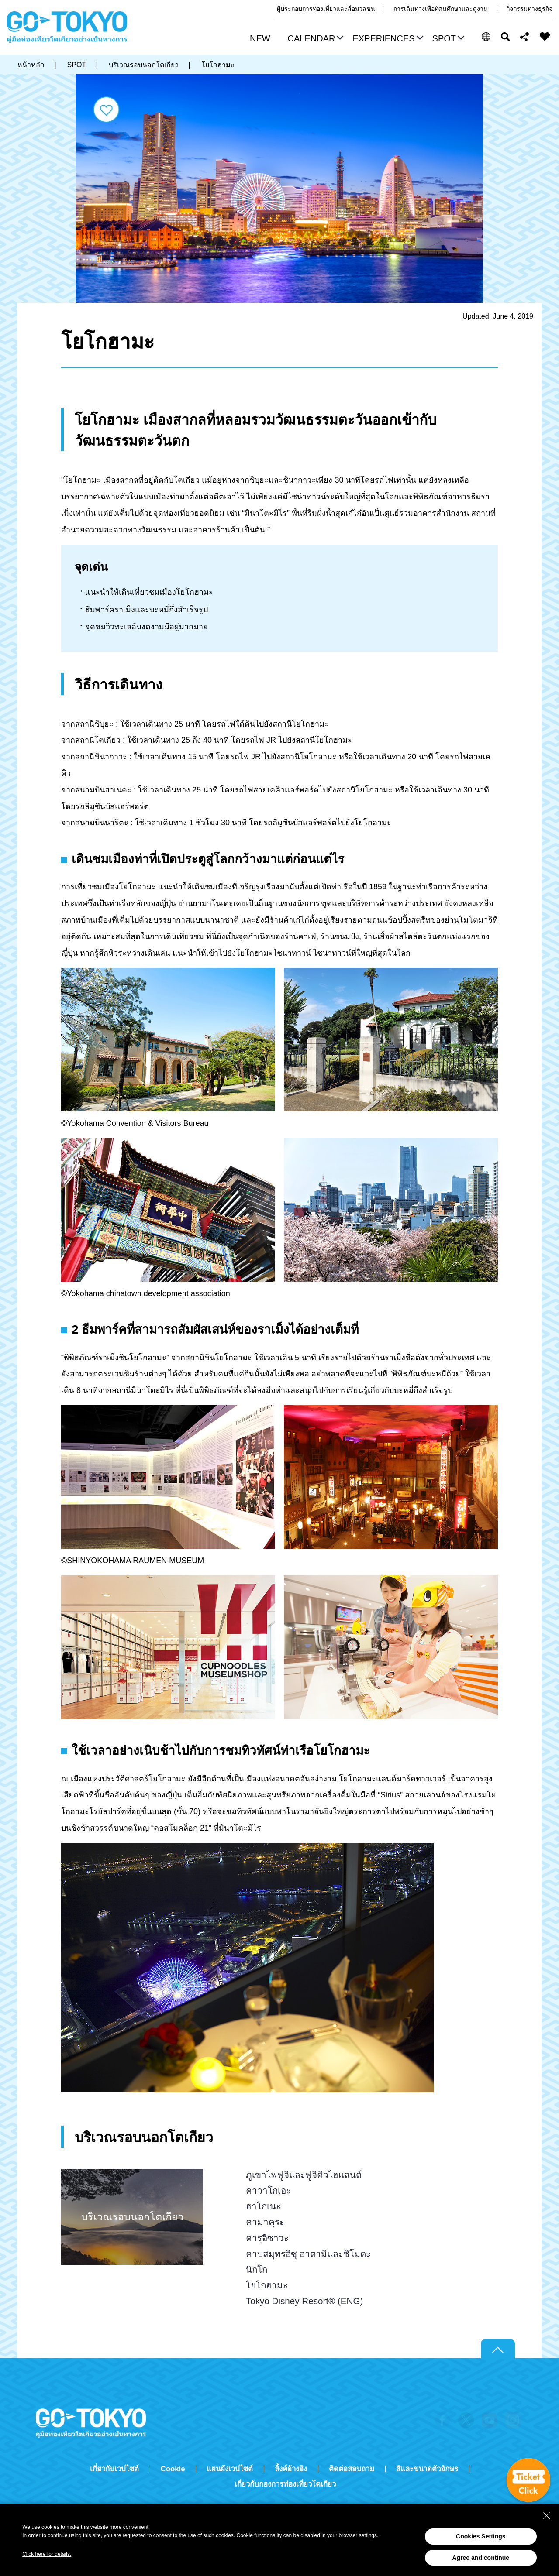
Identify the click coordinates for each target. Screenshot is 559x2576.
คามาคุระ (265, 2222)
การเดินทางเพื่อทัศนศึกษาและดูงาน (440, 8)
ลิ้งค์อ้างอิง (291, 2469)
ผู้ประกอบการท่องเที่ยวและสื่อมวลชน (326, 8)
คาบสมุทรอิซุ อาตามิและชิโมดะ (308, 2254)
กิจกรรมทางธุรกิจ (529, 8)
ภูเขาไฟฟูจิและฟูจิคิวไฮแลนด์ (304, 2175)
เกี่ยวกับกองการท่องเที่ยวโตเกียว (285, 2484)
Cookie (173, 2469)
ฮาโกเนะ (263, 2206)
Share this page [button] (524, 36)
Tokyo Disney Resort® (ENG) (304, 2301)
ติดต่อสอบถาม (351, 2469)
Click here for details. (46, 2554)
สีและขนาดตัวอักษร (427, 2469)
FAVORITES (545, 36)
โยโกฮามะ (267, 2285)
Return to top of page (498, 2349)
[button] (314, 39)
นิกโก (256, 2269)
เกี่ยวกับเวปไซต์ (114, 2469)
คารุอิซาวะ (267, 2238)
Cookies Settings (481, 2536)
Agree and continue (480, 2557)
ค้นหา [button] (505, 36)
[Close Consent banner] (546, 2515)
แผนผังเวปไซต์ (230, 2469)
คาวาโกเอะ (268, 2190)
